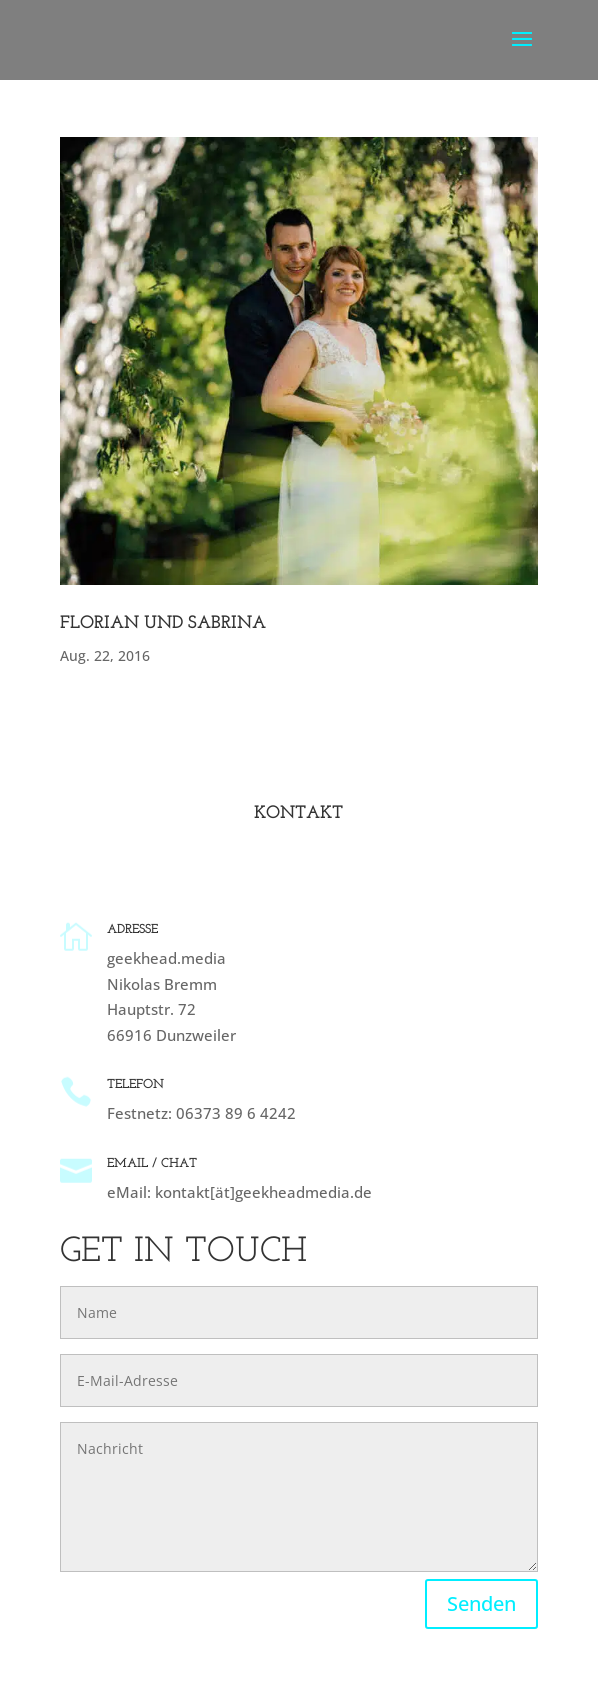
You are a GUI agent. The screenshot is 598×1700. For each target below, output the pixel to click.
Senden (481, 1603)
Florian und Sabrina (163, 623)
